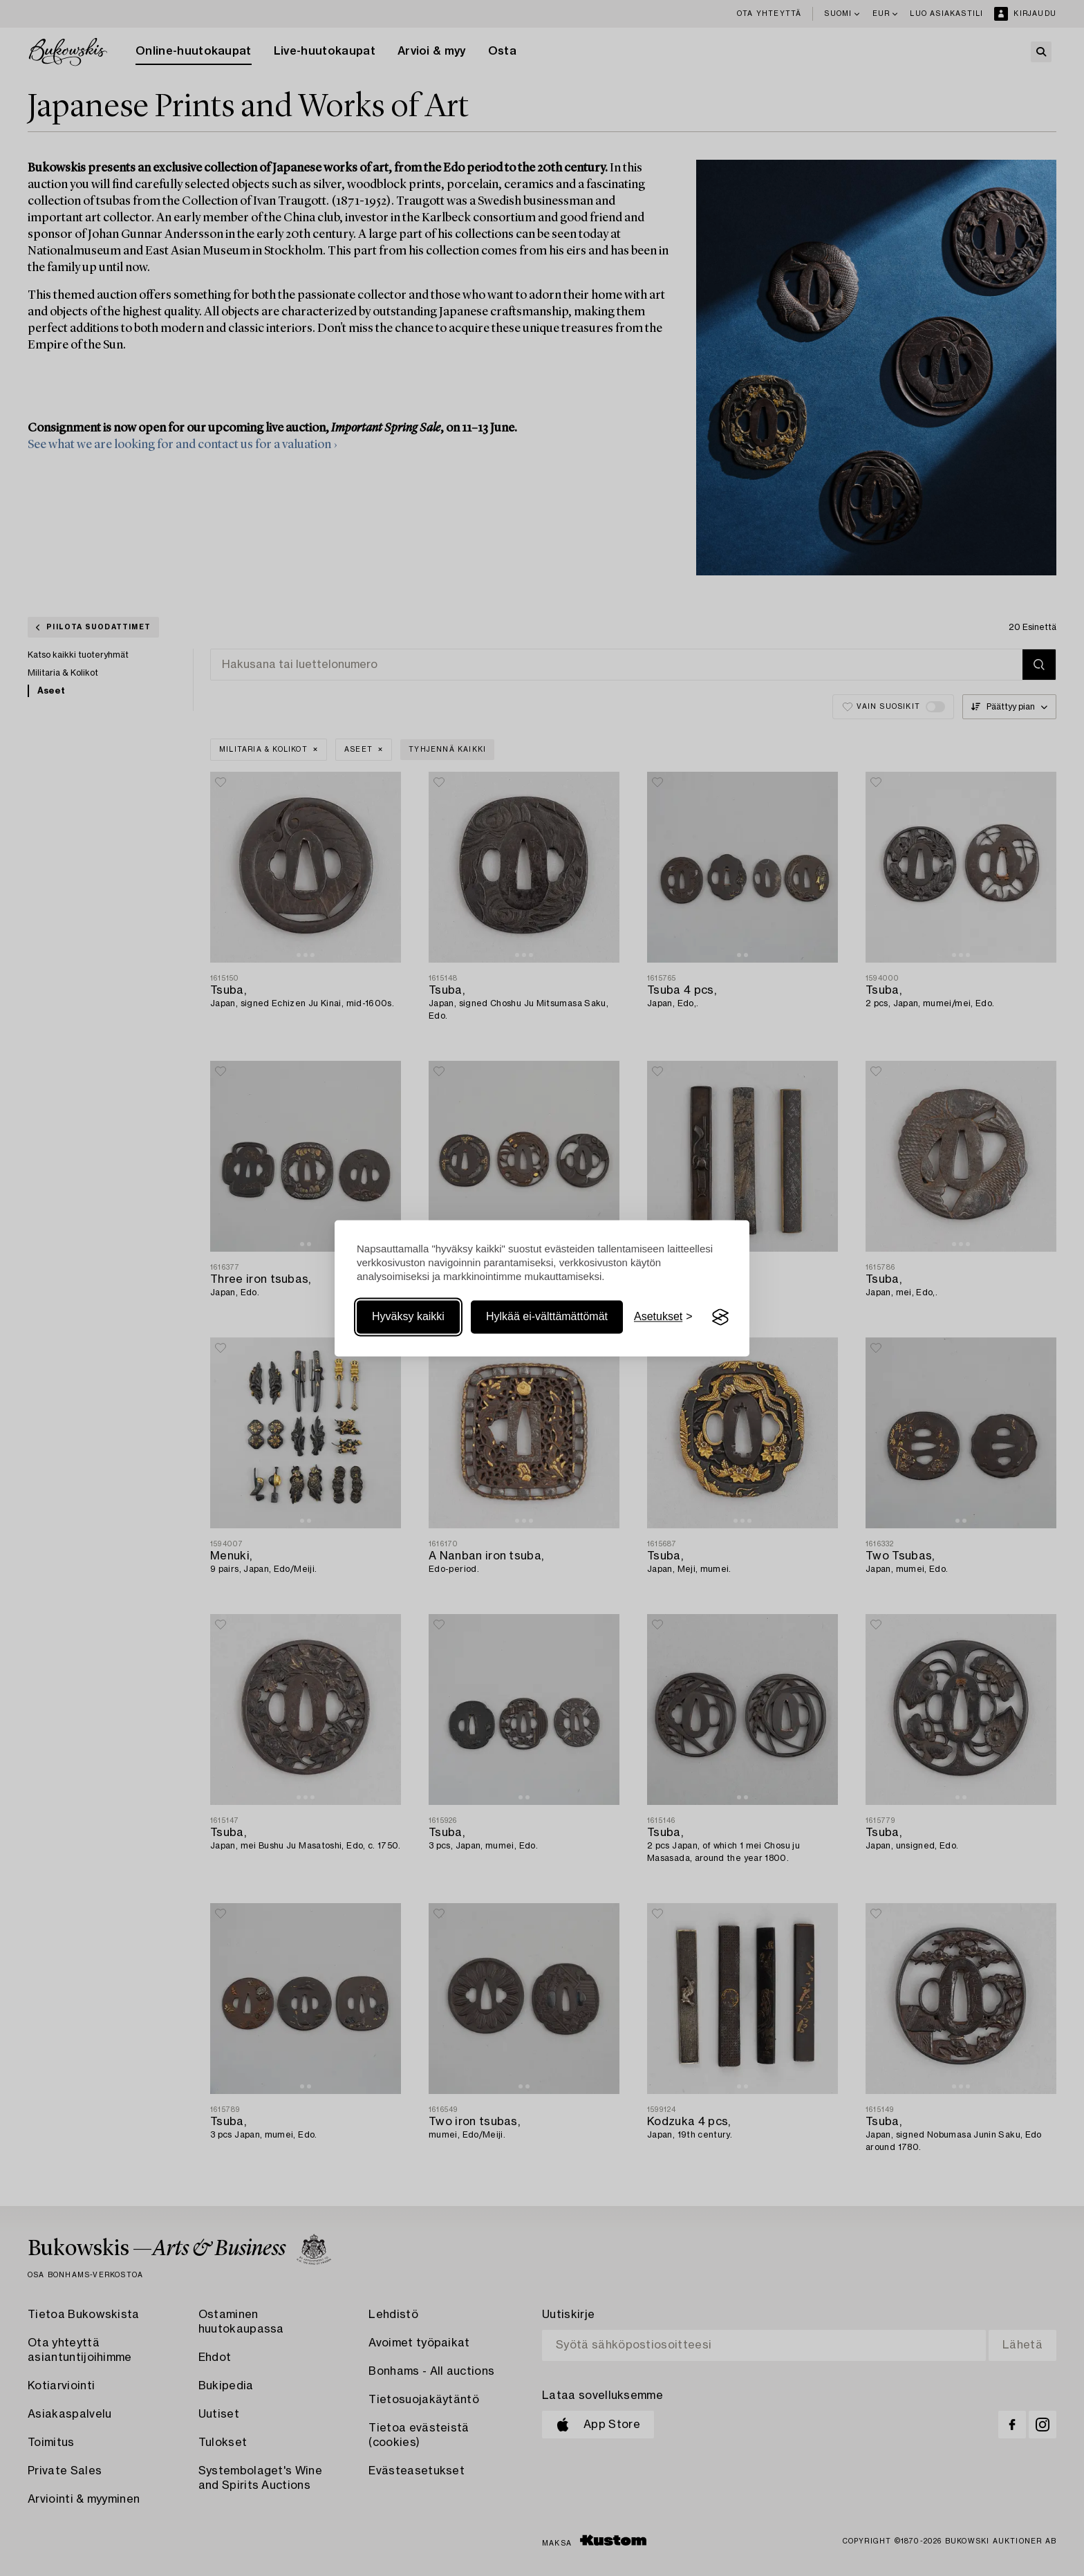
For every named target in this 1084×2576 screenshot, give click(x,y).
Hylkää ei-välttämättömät (547, 1317)
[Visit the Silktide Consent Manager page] (720, 1317)
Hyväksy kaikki (408, 1317)
